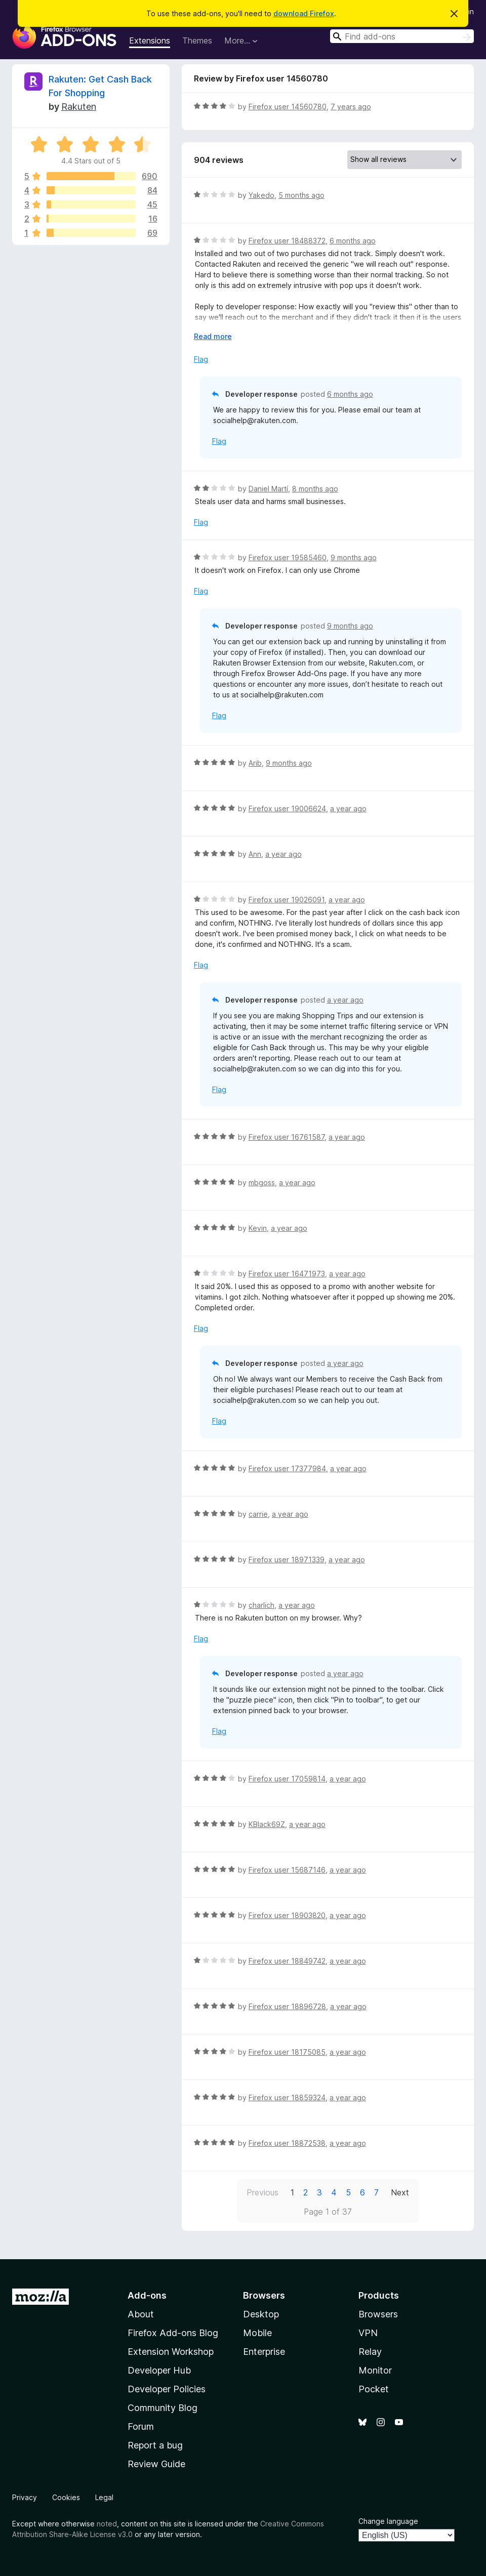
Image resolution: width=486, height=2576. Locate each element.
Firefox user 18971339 (287, 1559)
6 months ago (353, 240)
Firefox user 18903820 (287, 1915)
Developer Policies (167, 2389)
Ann (255, 854)
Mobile (257, 2333)
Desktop (261, 2314)
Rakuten (78, 106)
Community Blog (162, 2407)
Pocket (373, 2389)
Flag (201, 359)
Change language (388, 2521)
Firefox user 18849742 (287, 1961)
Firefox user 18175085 (287, 2052)
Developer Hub (159, 2370)
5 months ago (301, 195)
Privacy (24, 2497)
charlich (261, 1605)
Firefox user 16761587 (287, 1137)
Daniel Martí (268, 488)
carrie (258, 1514)
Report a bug (155, 2445)
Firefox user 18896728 (287, 2006)
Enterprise (264, 2351)
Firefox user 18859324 (287, 2097)
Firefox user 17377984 (287, 1468)
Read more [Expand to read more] (213, 336)
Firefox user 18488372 (287, 240)
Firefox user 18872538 (287, 2143)
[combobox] (402, 36)
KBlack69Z (267, 1824)
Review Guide (156, 2464)
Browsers (378, 2314)
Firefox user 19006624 (287, 808)
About (141, 2314)
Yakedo (261, 195)
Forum (141, 2426)
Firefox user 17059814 (287, 1778)
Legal (104, 2497)
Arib (255, 763)
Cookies (66, 2497)
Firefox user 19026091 (287, 899)
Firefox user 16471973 (287, 1273)
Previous (262, 2192)
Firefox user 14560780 (288, 106)
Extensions (149, 40)
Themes (197, 40)
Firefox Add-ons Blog (173, 2333)
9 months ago (354, 557)
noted (107, 2523)
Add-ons (147, 2295)
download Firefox (303, 13)
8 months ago (315, 488)
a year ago (348, 808)
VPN (368, 2333)
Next (400, 2192)
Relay (370, 2351)
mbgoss (262, 1182)
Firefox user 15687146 (287, 1869)
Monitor (375, 2370)
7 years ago (351, 106)
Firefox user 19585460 (288, 557)
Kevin (258, 1228)
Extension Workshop (171, 2351)
